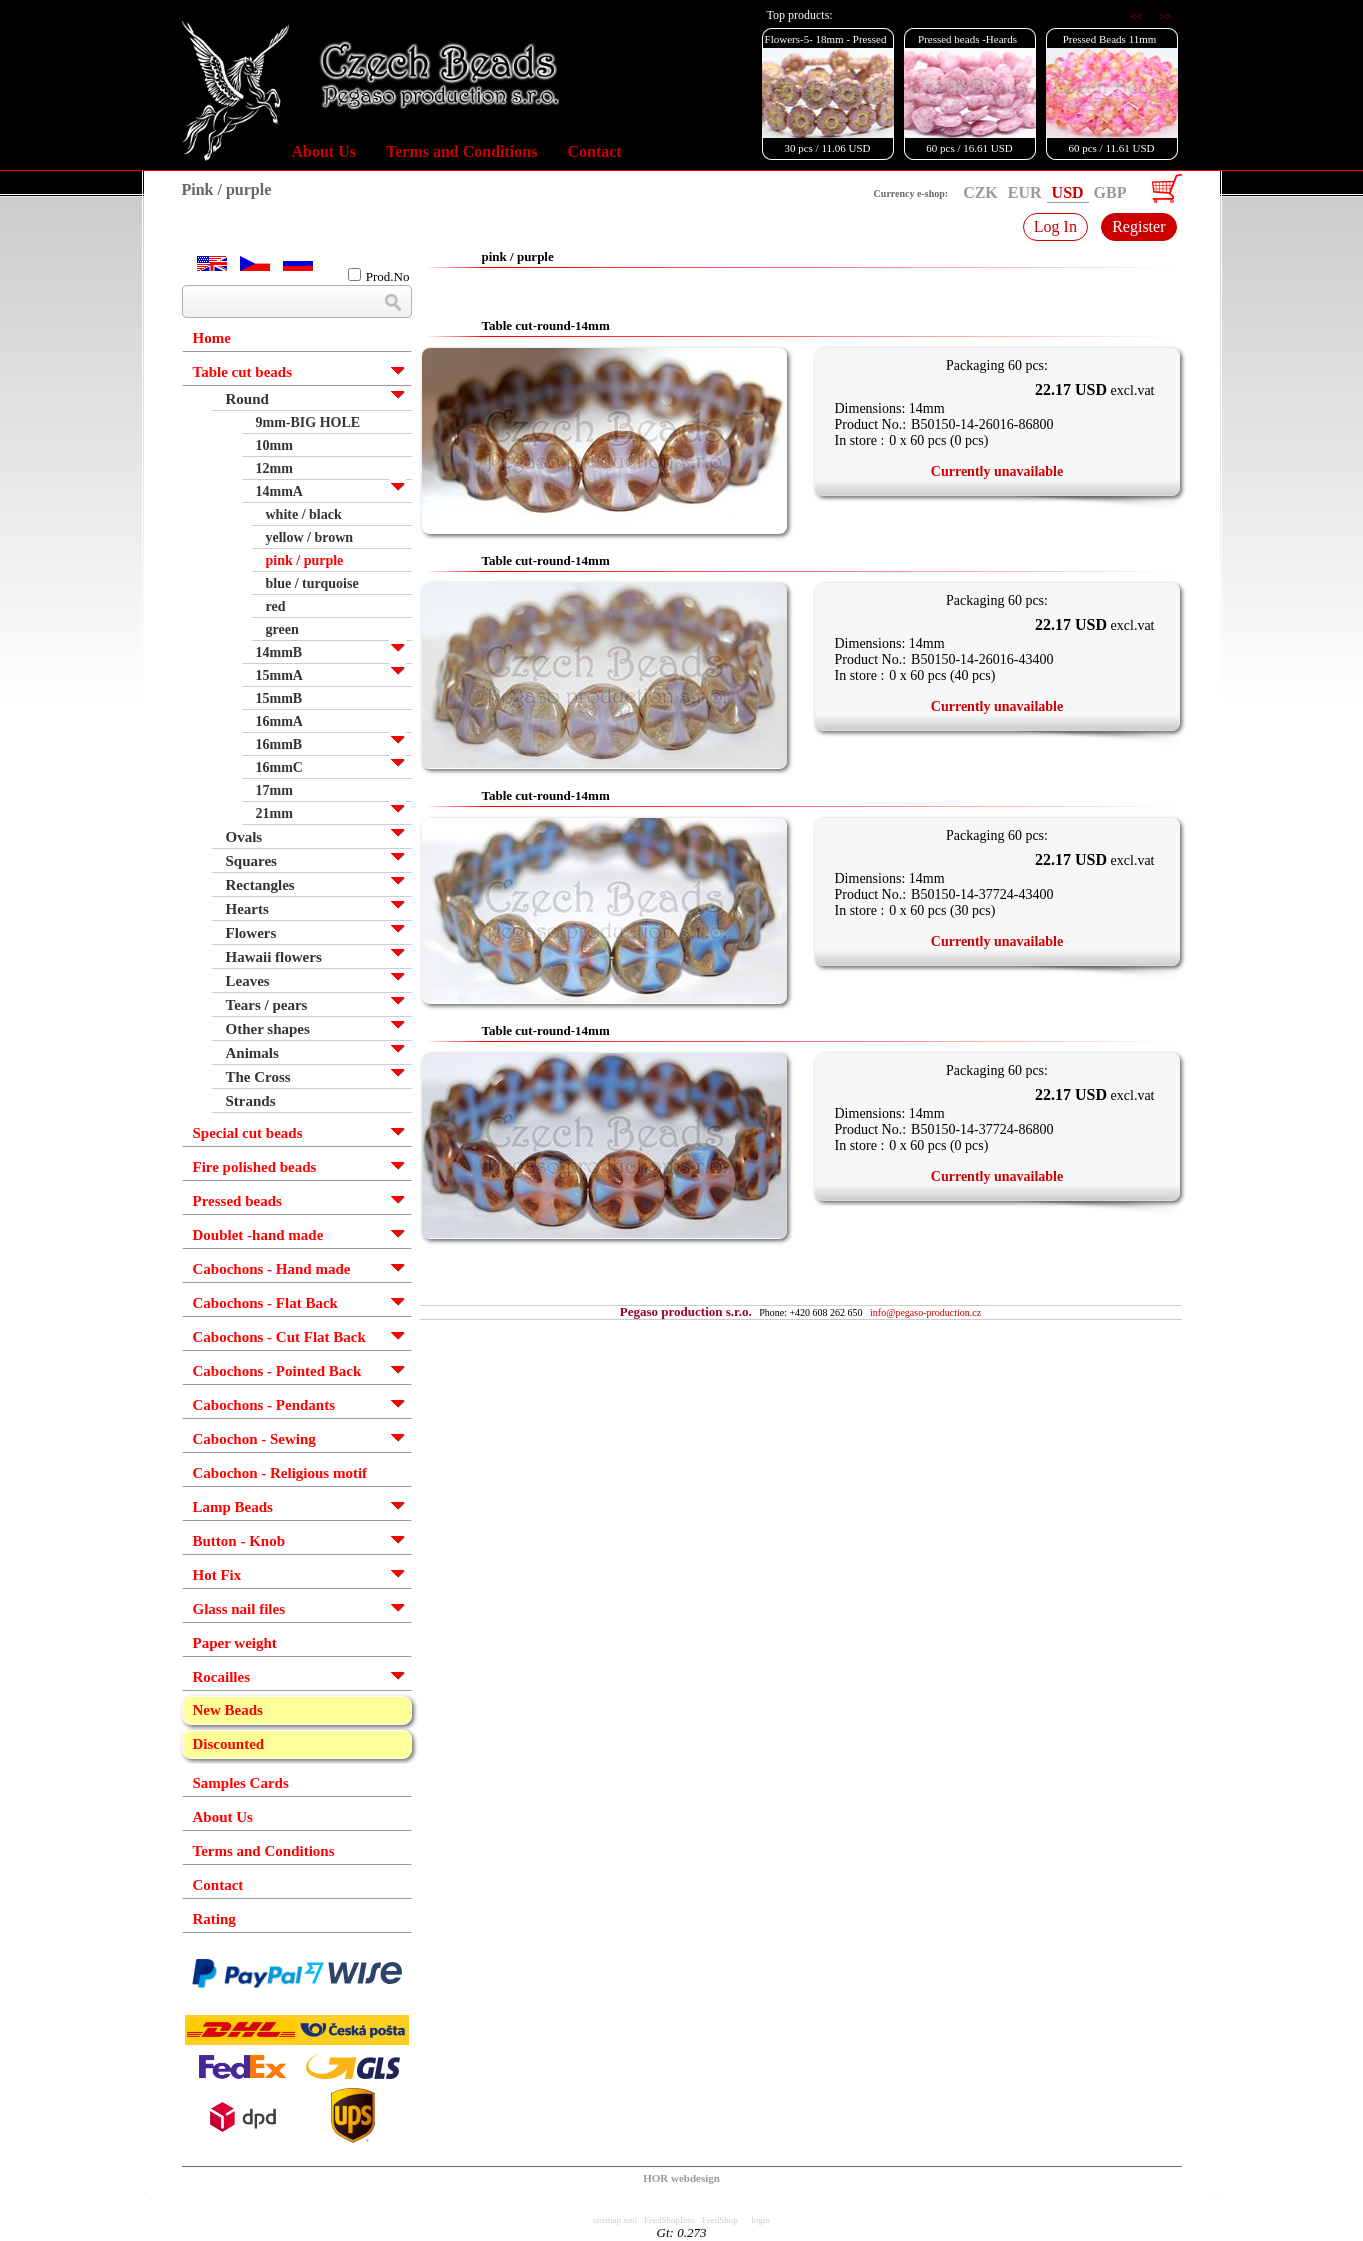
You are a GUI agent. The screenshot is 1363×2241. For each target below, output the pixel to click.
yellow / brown (310, 537)
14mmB (279, 652)
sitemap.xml (615, 2220)
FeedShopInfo (669, 2220)
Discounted (229, 1744)
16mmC (279, 767)
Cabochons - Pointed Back (277, 1371)
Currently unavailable (997, 471)
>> (1165, 16)
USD (1068, 192)
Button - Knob (239, 1541)
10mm (274, 445)
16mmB (279, 744)
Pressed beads (237, 1201)
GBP (1110, 192)
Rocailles (222, 1677)
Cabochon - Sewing (254, 1439)
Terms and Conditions (461, 151)
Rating (214, 1919)
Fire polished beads (255, 1167)
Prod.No (379, 276)
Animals (252, 1053)
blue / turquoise (312, 583)
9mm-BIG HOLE (308, 422)
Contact (594, 151)
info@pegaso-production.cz (925, 1312)
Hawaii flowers (274, 957)
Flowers (251, 933)
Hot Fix (217, 1575)
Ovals (244, 837)
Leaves (248, 981)
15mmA (279, 675)
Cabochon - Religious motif (280, 1473)
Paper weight (235, 1643)
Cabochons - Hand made (272, 1269)
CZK (980, 192)
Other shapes (268, 1029)
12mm (274, 468)
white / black (304, 514)
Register (1138, 226)
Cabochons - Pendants (264, 1405)
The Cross (258, 1077)
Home (212, 338)
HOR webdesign (681, 2178)
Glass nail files (239, 1609)
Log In (1055, 226)
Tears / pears (267, 1005)
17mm (274, 790)
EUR (1025, 192)
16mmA (279, 721)
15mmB (279, 698)
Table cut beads (242, 372)
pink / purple (305, 560)
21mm (274, 813)
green (282, 629)
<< (1137, 16)
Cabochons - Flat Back (265, 1303)
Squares (251, 861)
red (276, 606)
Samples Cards (241, 1783)
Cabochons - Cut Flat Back (279, 1337)
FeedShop (720, 2220)
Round (247, 399)
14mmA (279, 491)
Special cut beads (248, 1133)
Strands (251, 1101)
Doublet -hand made (258, 1235)
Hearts (247, 909)
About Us (324, 151)
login (760, 2220)
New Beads (228, 1710)
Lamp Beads (233, 1507)
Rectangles (260, 885)
